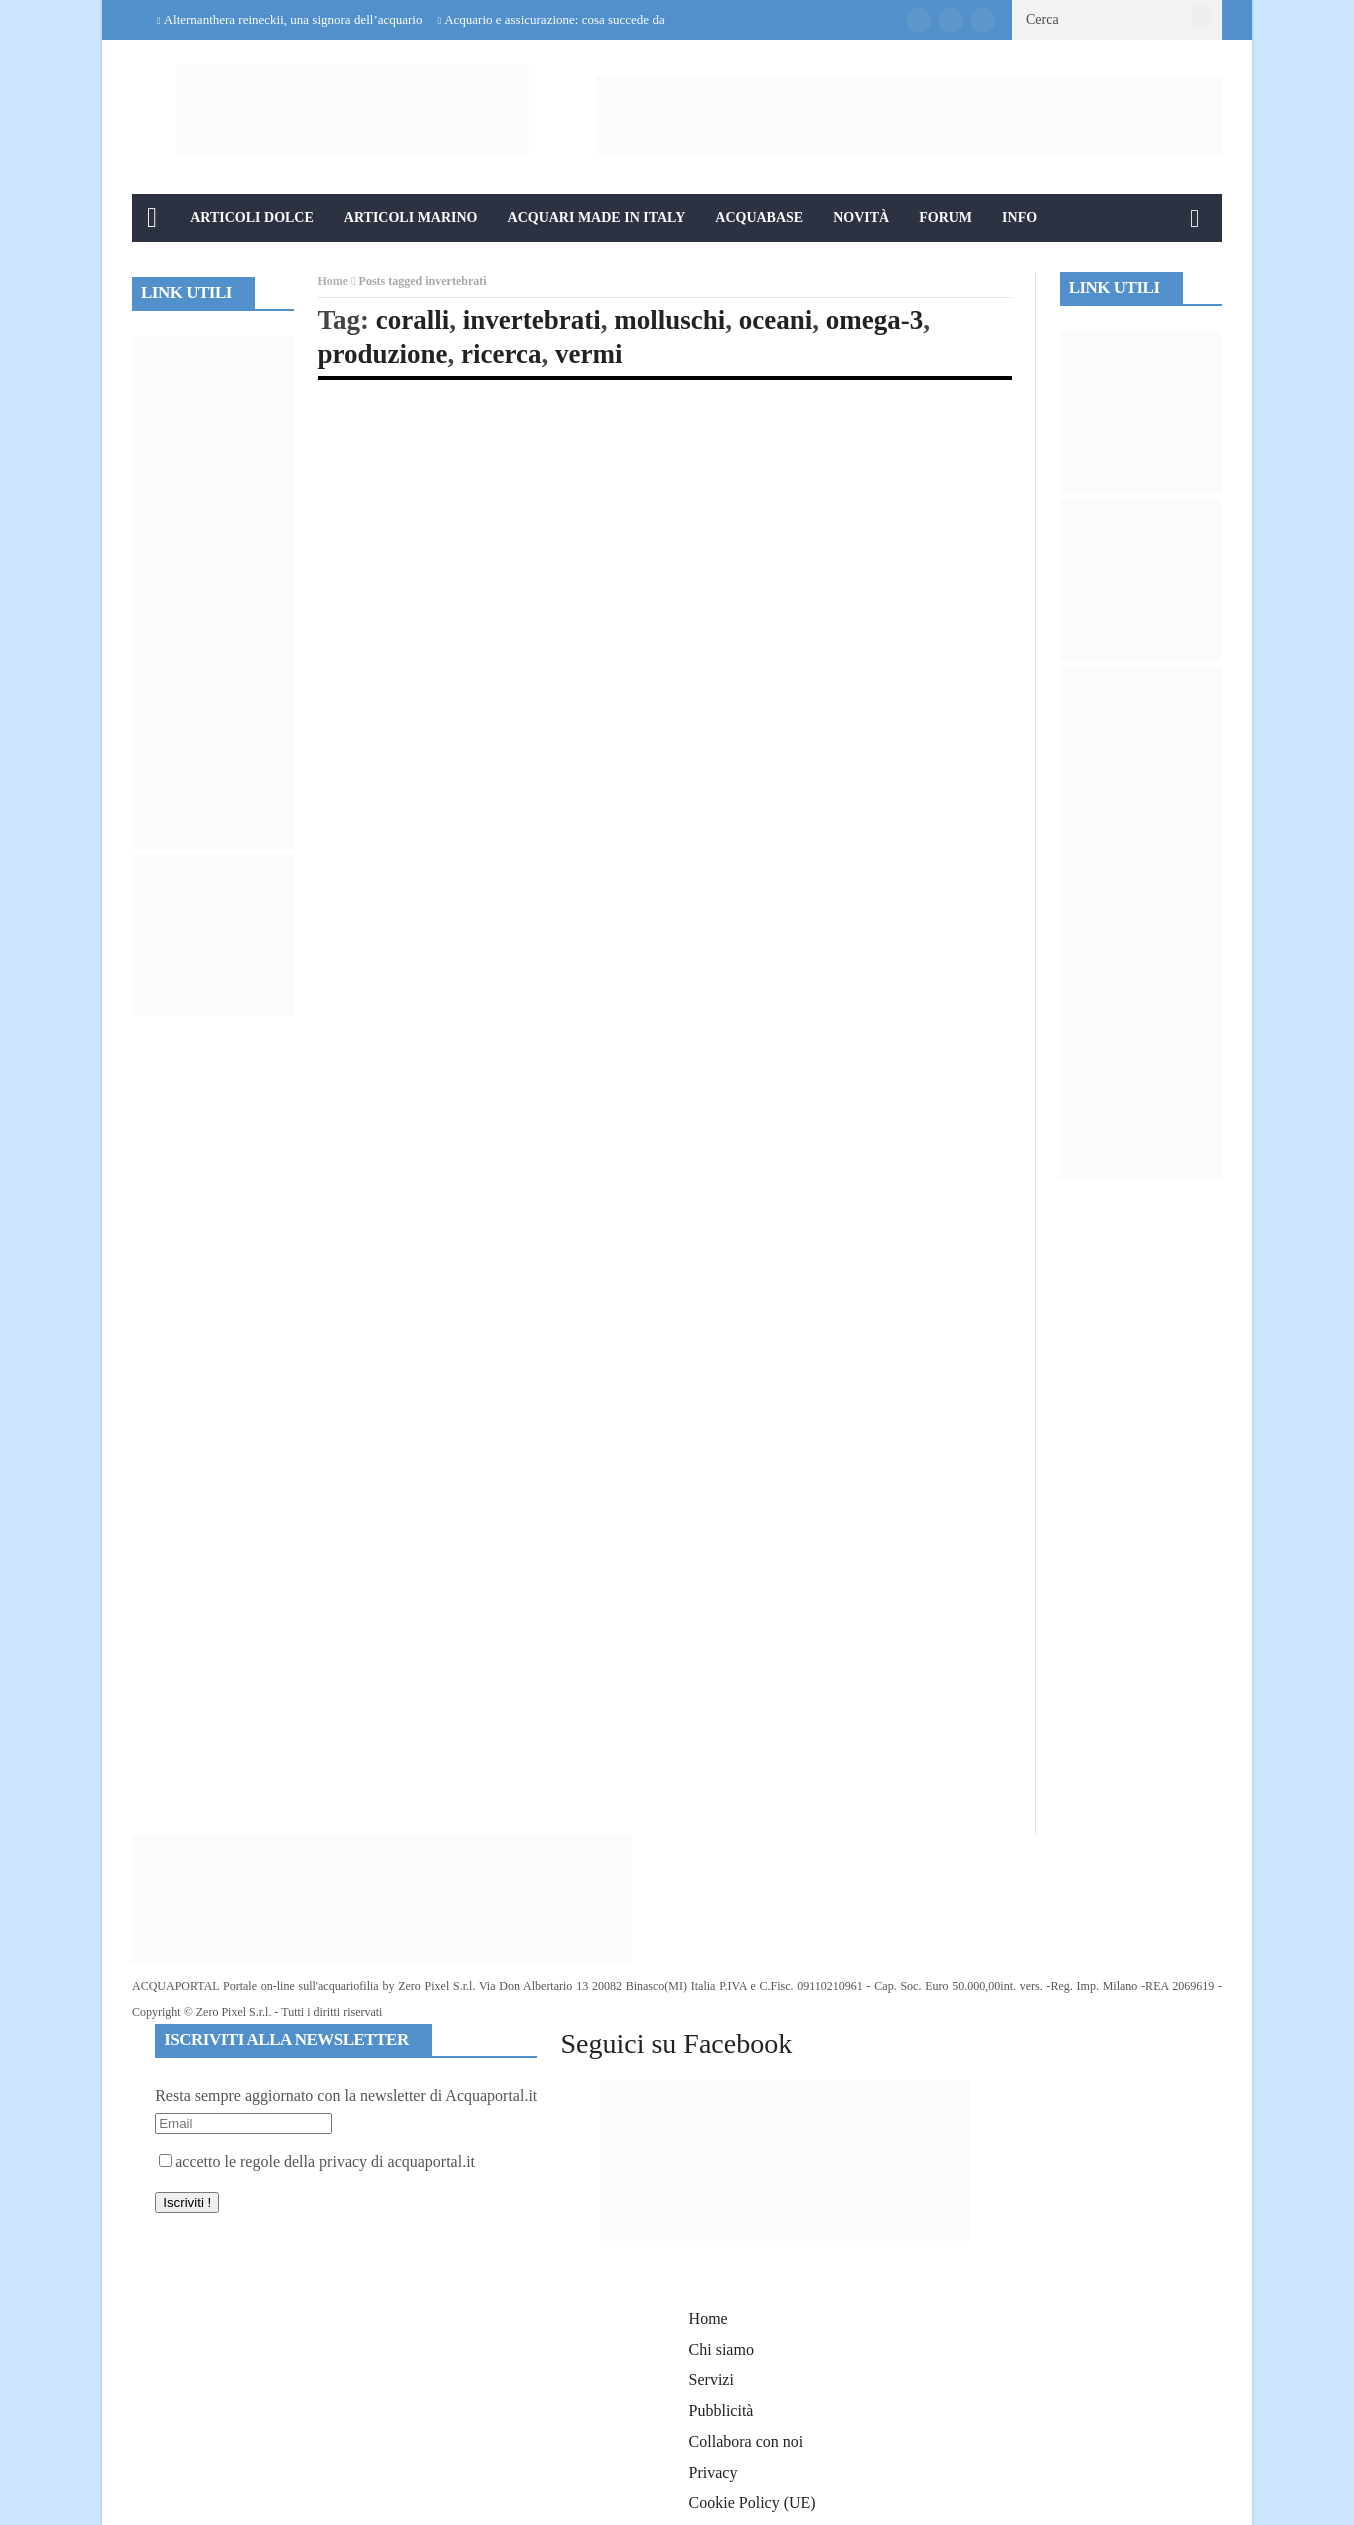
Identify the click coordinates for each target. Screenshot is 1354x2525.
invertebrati (532, 320)
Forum (945, 217)
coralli (412, 320)
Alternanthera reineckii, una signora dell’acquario (293, 19)
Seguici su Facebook (676, 2043)
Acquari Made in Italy (597, 217)
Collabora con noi (746, 2441)
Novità (861, 217)
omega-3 (874, 320)
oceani (776, 320)
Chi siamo (721, 2349)
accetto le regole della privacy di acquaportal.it (317, 2161)
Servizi (711, 2379)
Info (1019, 217)
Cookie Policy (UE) (752, 2502)
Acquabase (759, 217)
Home (333, 281)
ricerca (501, 354)
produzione (383, 354)
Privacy (713, 2472)
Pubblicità (721, 2410)
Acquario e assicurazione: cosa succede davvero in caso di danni (611, 19)
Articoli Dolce (252, 217)
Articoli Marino (411, 217)
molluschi (669, 320)
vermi (588, 354)
